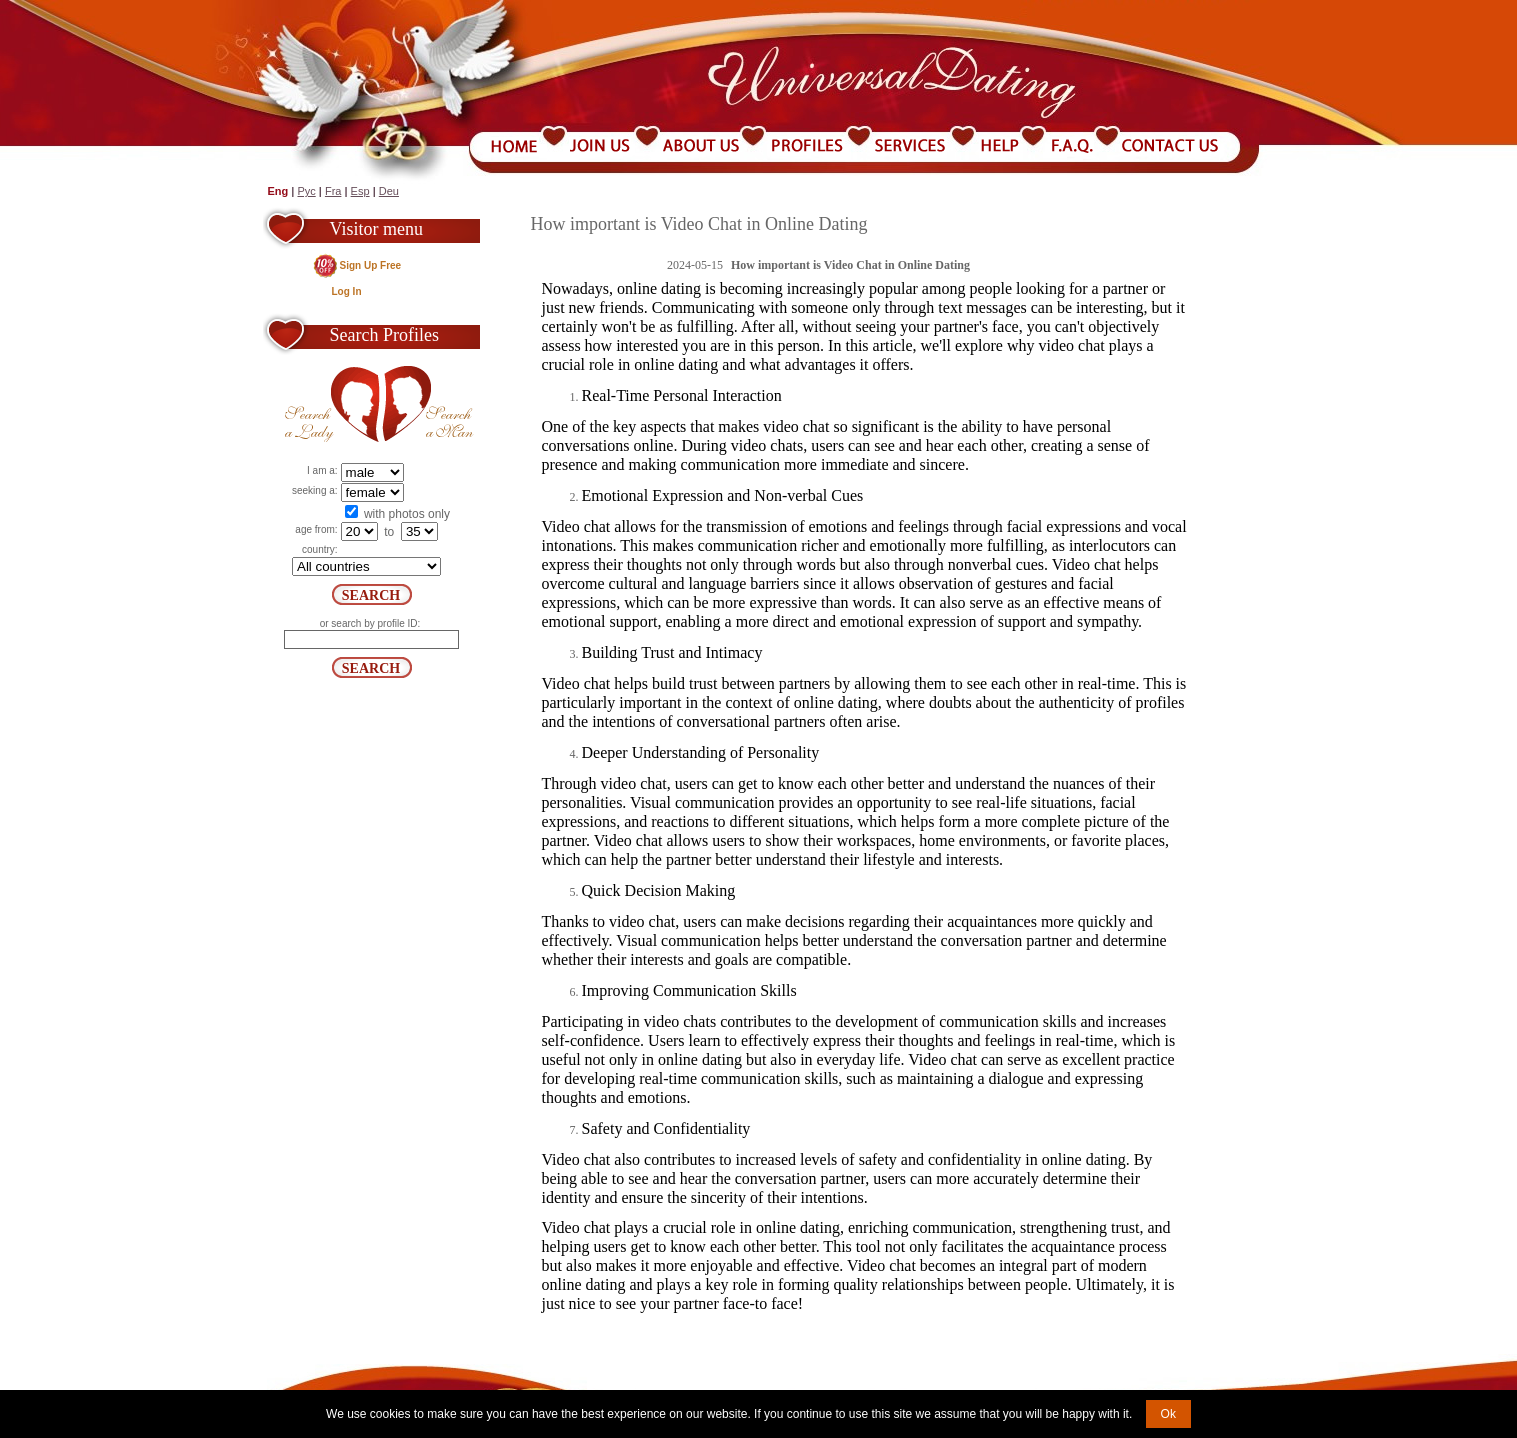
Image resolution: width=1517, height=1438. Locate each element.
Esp (360, 191)
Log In (347, 291)
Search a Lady (332, 404)
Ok (1168, 1414)
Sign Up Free (371, 265)
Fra (333, 191)
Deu (389, 191)
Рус (306, 191)
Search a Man (429, 404)
